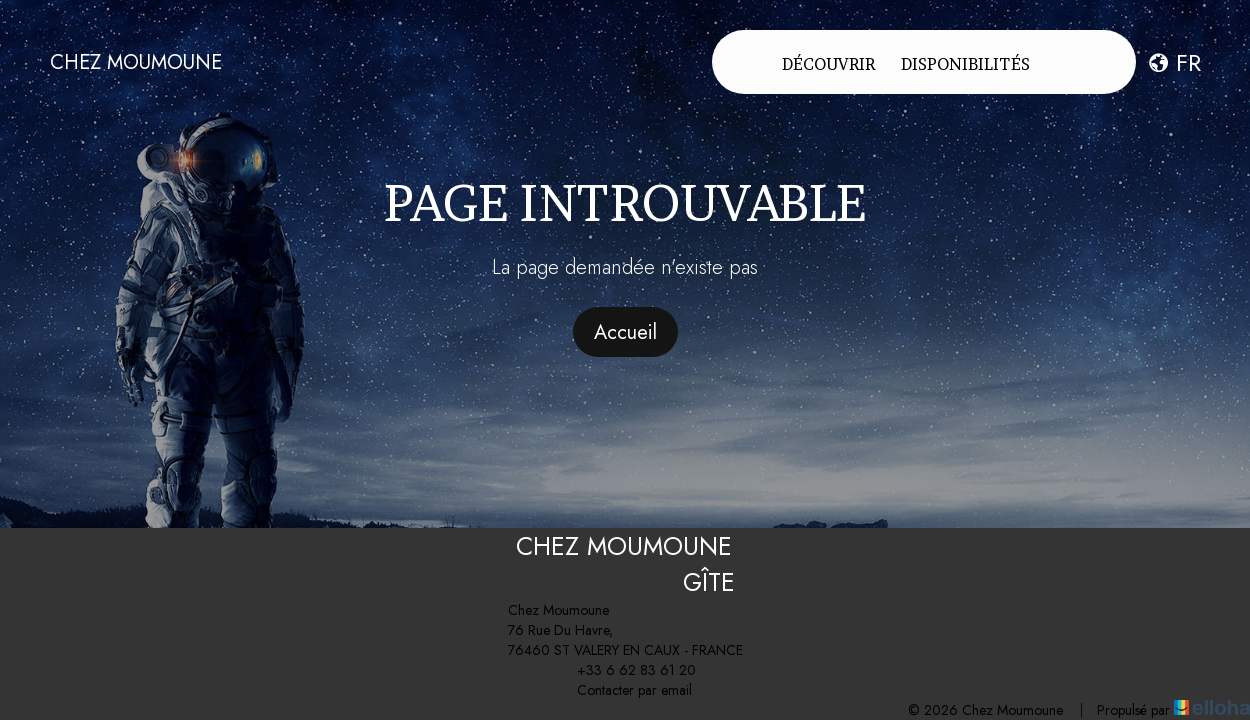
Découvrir (828, 64)
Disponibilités (965, 64)
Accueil (625, 332)
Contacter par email (623, 690)
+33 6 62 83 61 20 (625, 670)
